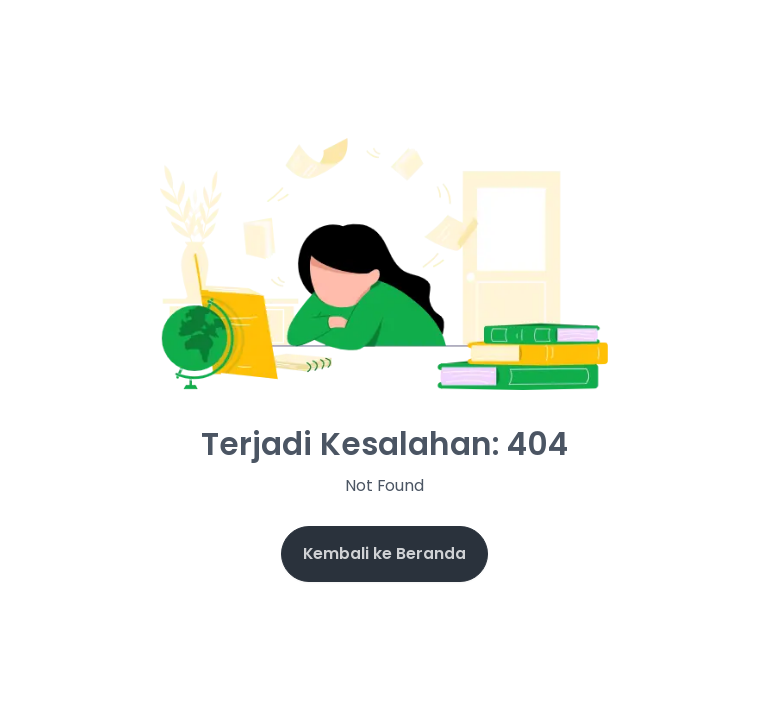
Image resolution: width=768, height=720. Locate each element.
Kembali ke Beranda (384, 553)
